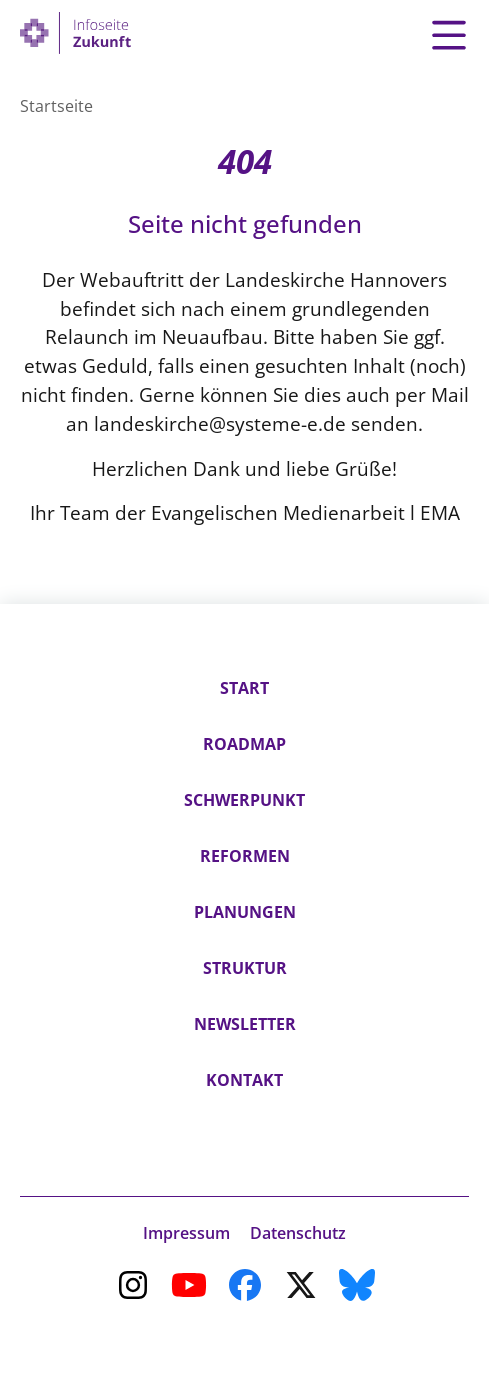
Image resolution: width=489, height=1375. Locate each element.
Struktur (245, 968)
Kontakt (244, 1080)
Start (244, 688)
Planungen (245, 912)
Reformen (245, 856)
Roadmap (244, 744)
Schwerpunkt (244, 800)
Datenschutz (298, 1233)
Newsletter (245, 1024)
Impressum (186, 1233)
